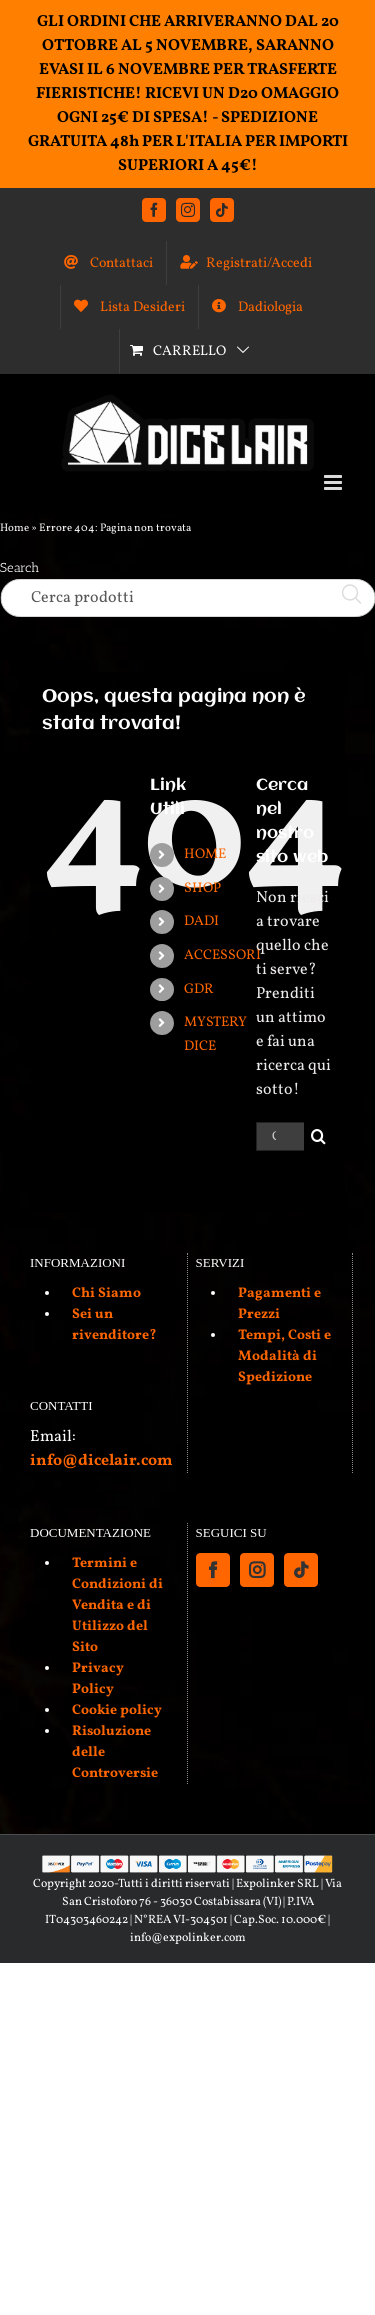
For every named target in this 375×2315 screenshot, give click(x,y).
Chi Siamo (106, 1293)
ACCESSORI (222, 955)
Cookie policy (117, 1710)
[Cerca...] (280, 1136)
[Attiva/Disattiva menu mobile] (334, 482)
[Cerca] (318, 1136)
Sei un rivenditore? (114, 1325)
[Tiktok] (301, 1570)
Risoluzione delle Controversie (115, 1752)
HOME (205, 854)
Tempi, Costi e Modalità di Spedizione (284, 1356)
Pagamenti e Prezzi (279, 1304)
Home (14, 528)
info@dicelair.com (101, 1461)
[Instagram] (257, 1570)
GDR (199, 989)
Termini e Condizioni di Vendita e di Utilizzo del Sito (117, 1605)
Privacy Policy (98, 1679)
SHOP (202, 888)
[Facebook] (213, 1570)
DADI (201, 921)
